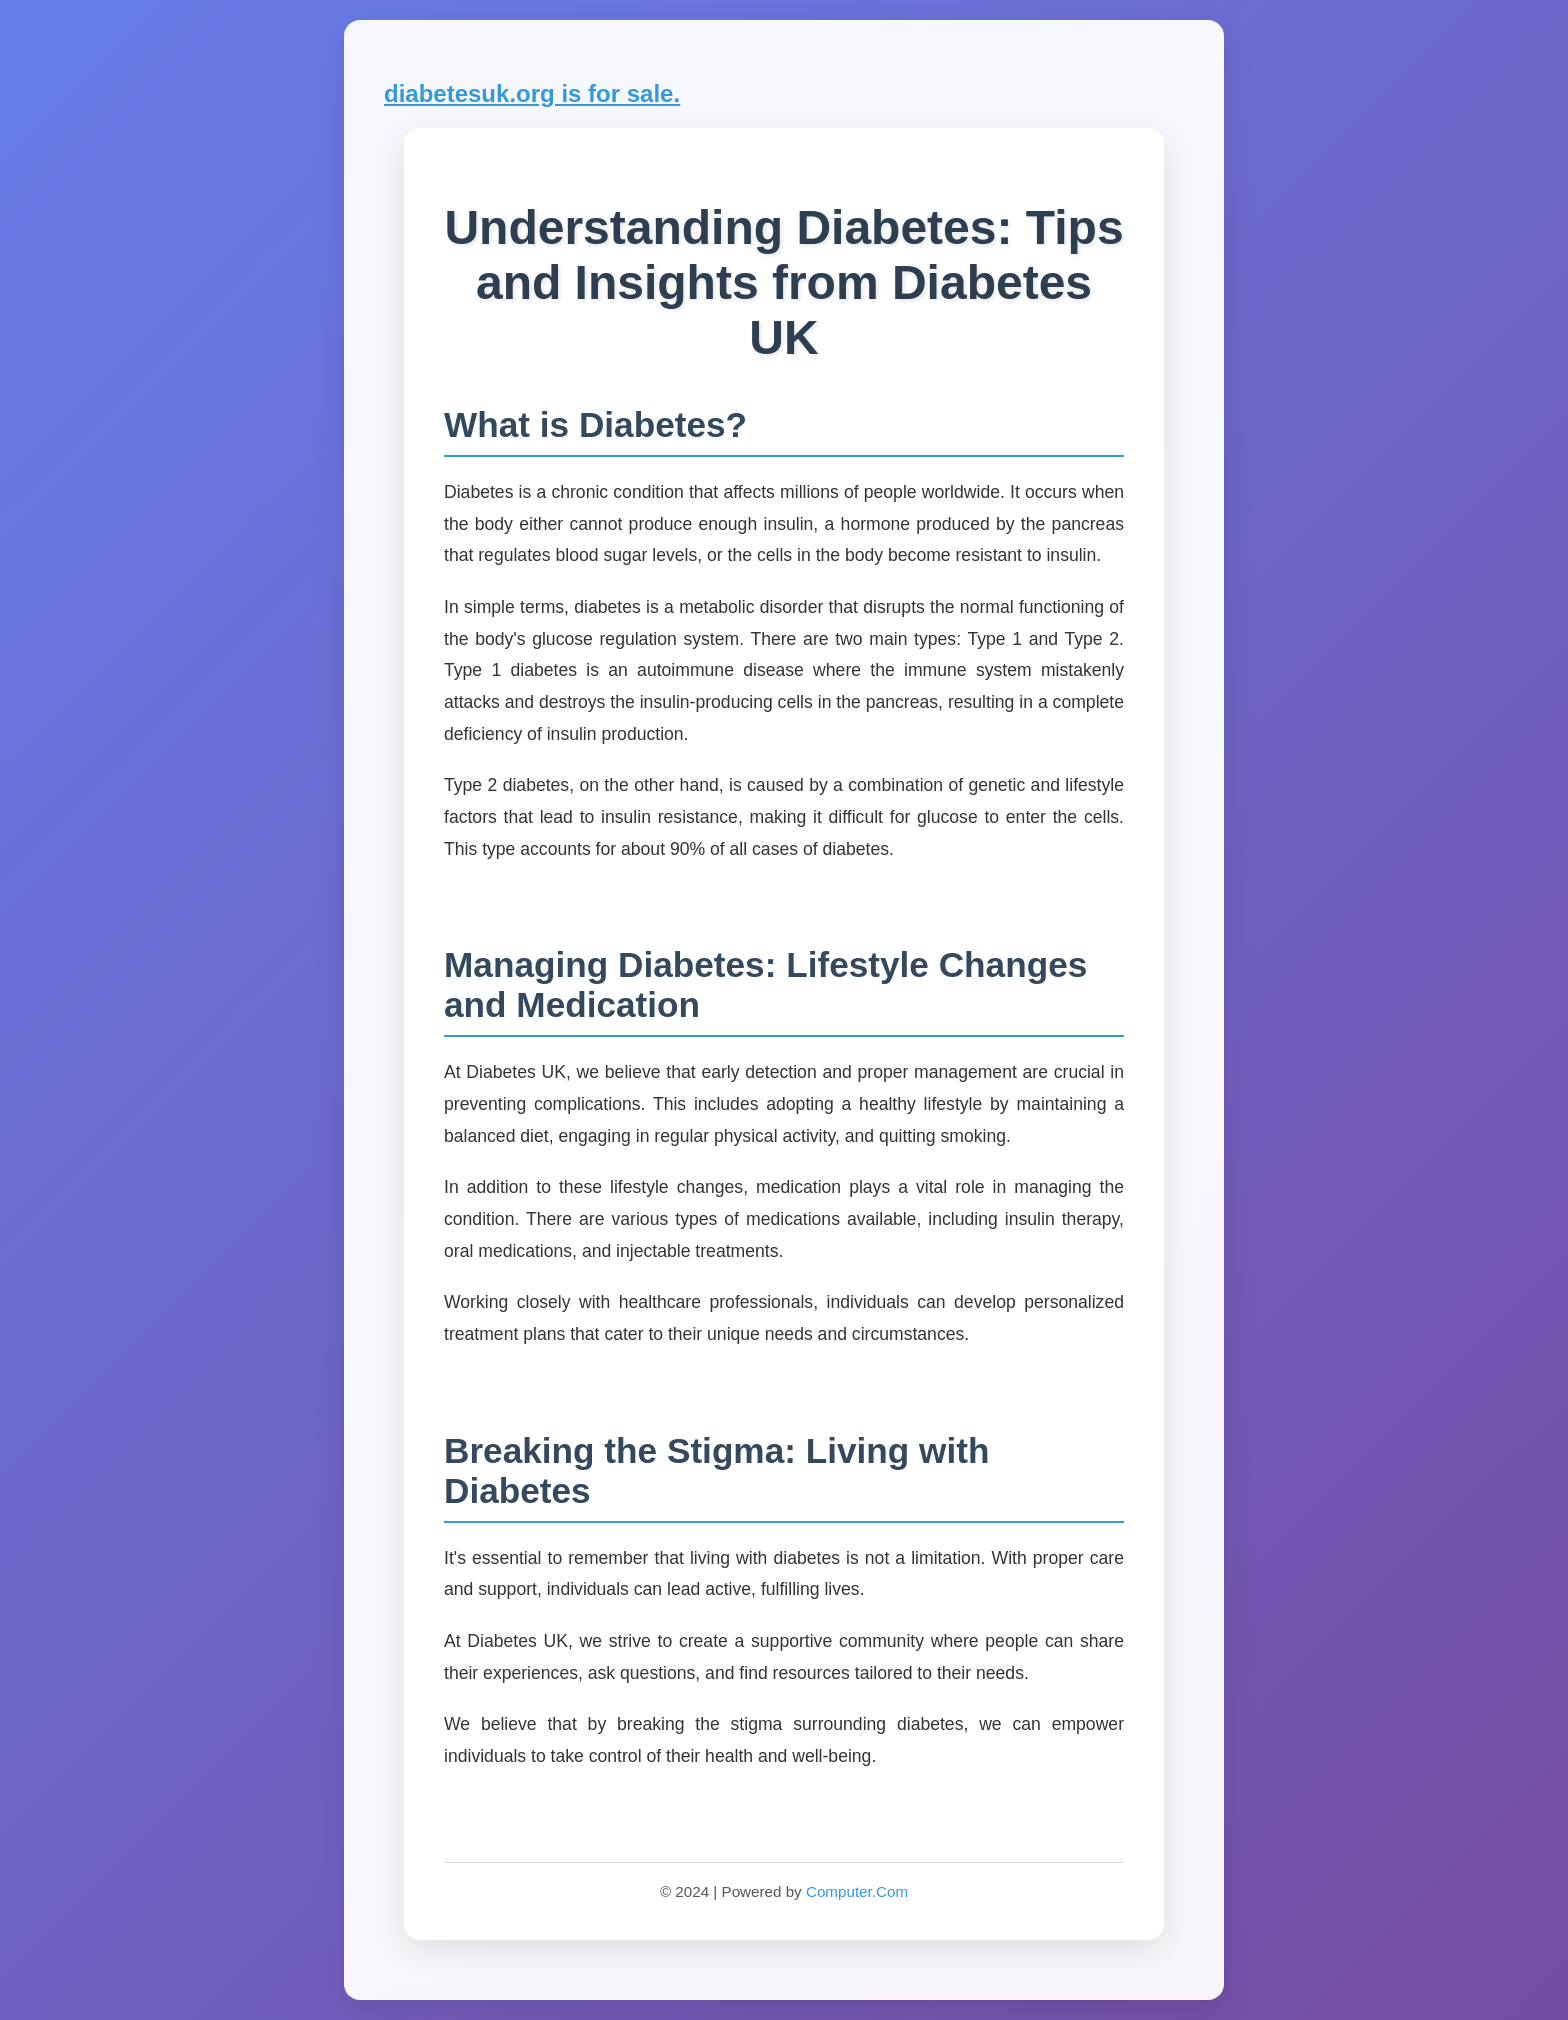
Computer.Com (857, 1891)
